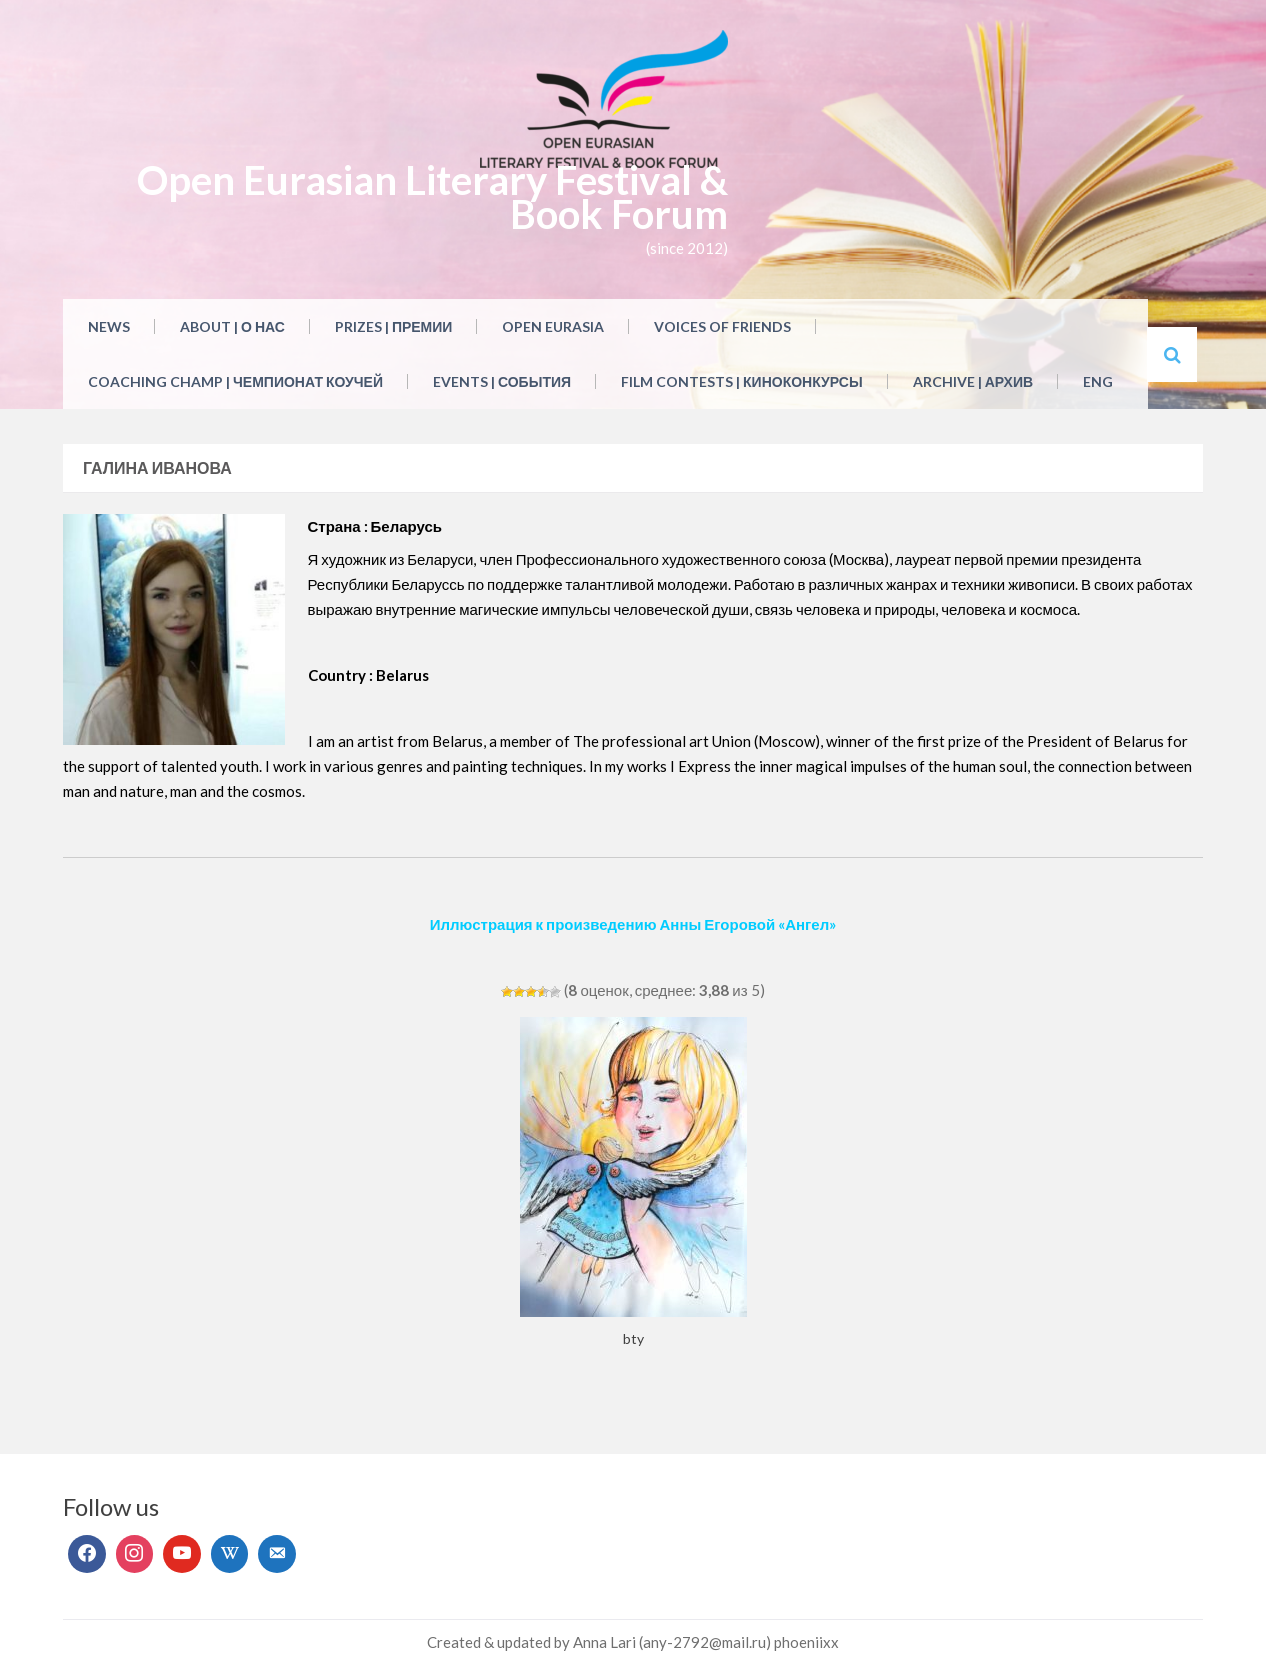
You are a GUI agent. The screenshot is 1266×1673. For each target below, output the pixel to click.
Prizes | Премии (394, 326)
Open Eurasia (553, 326)
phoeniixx (806, 1642)
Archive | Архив (973, 381)
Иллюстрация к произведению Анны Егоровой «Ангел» (633, 924)
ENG (1098, 381)
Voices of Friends (722, 326)
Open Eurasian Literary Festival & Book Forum (432, 197)
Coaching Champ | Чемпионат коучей (235, 381)
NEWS (109, 326)
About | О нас (232, 326)
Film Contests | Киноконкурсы (742, 381)
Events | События (502, 381)
